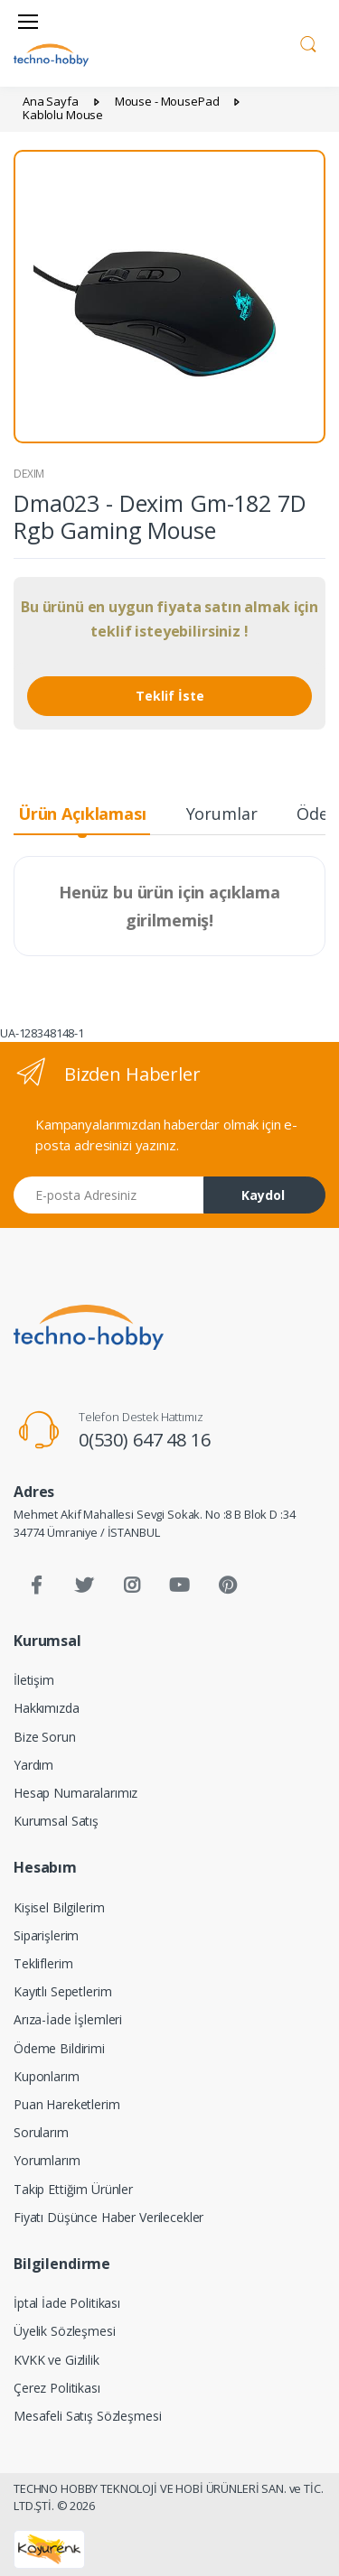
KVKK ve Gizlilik (56, 2359)
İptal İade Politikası (67, 2302)
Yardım (33, 1764)
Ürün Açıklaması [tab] (82, 813)
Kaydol (263, 1195)
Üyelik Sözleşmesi (65, 2330)
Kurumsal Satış (56, 1820)
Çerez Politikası (57, 2387)
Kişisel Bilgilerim (59, 1907)
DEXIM (29, 473)
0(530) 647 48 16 (145, 1439)
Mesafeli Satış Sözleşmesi (87, 2415)
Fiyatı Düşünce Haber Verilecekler (108, 2217)
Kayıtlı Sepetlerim (62, 1991)
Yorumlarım (47, 2160)
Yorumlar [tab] (222, 813)
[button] (308, 41)
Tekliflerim (43, 1963)
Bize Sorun (45, 1736)
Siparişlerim (46, 1935)
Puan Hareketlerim (67, 2104)
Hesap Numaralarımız (75, 1792)
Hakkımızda (47, 1707)
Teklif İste (170, 695)
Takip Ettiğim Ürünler (73, 2189)
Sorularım (41, 2132)
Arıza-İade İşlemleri (68, 2019)
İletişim (34, 1679)
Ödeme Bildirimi (59, 2048)
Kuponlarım (47, 2076)
